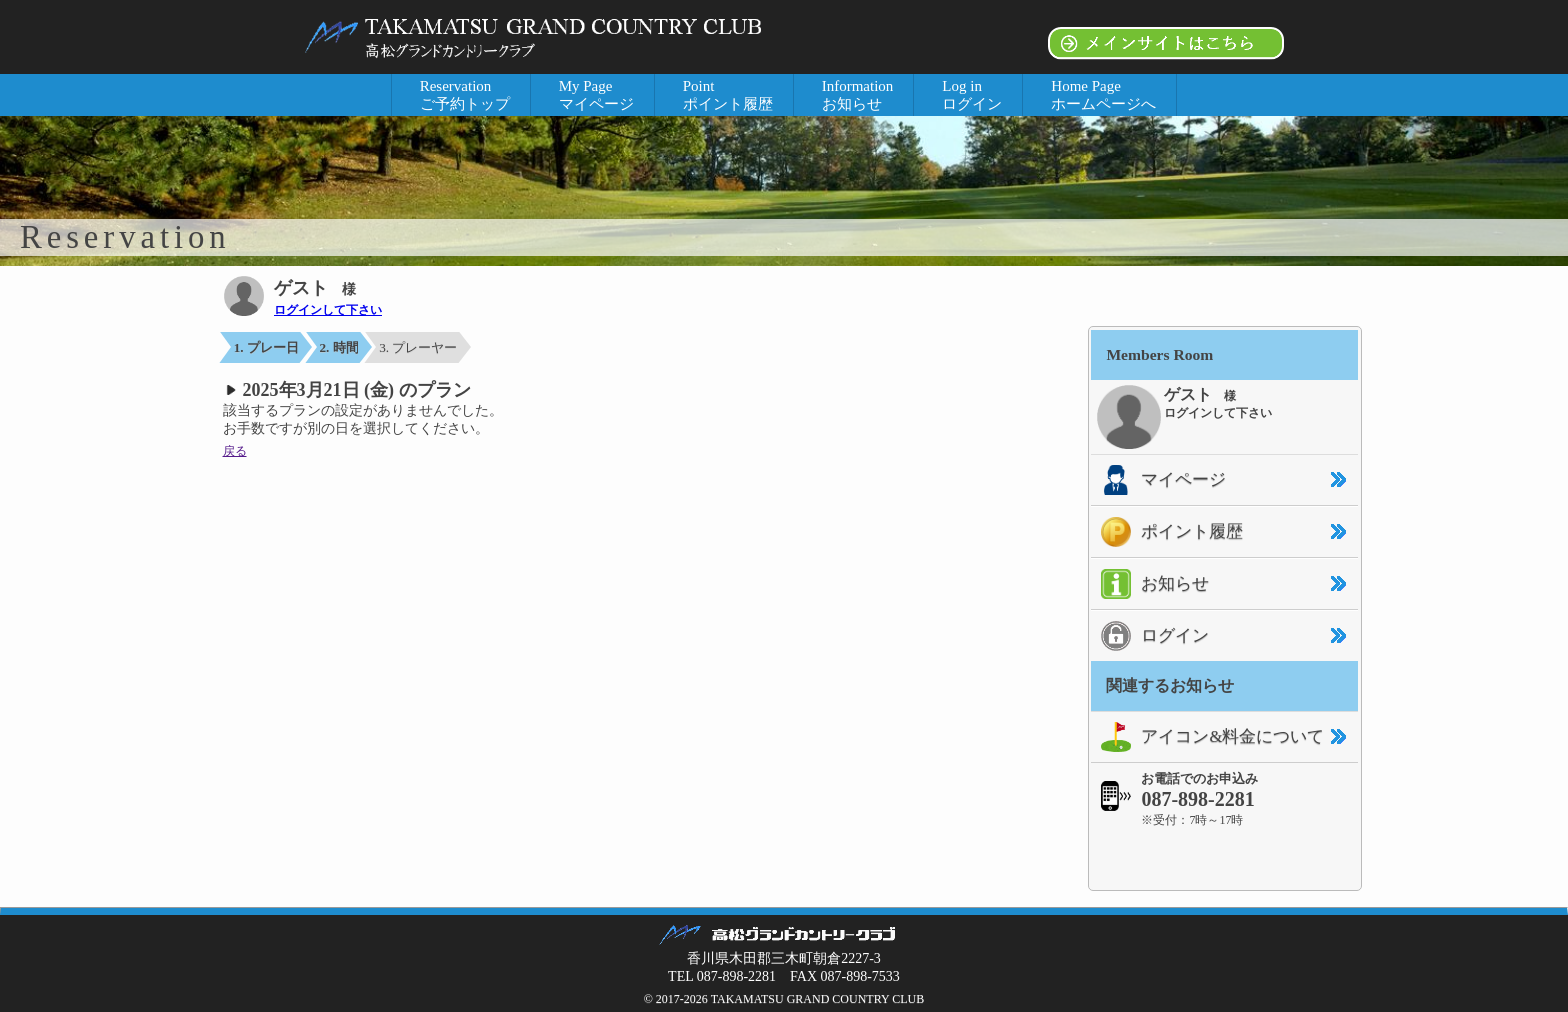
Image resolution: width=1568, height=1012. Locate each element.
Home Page (1103, 95)
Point (728, 95)
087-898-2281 (1197, 799)
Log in (972, 95)
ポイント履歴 (1167, 532)
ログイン (1150, 636)
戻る (235, 451)
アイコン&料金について (1207, 737)
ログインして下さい (328, 310)
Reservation (465, 95)
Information (858, 95)
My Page (596, 95)
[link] (1225, 858)
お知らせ (1150, 584)
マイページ (1158, 480)
